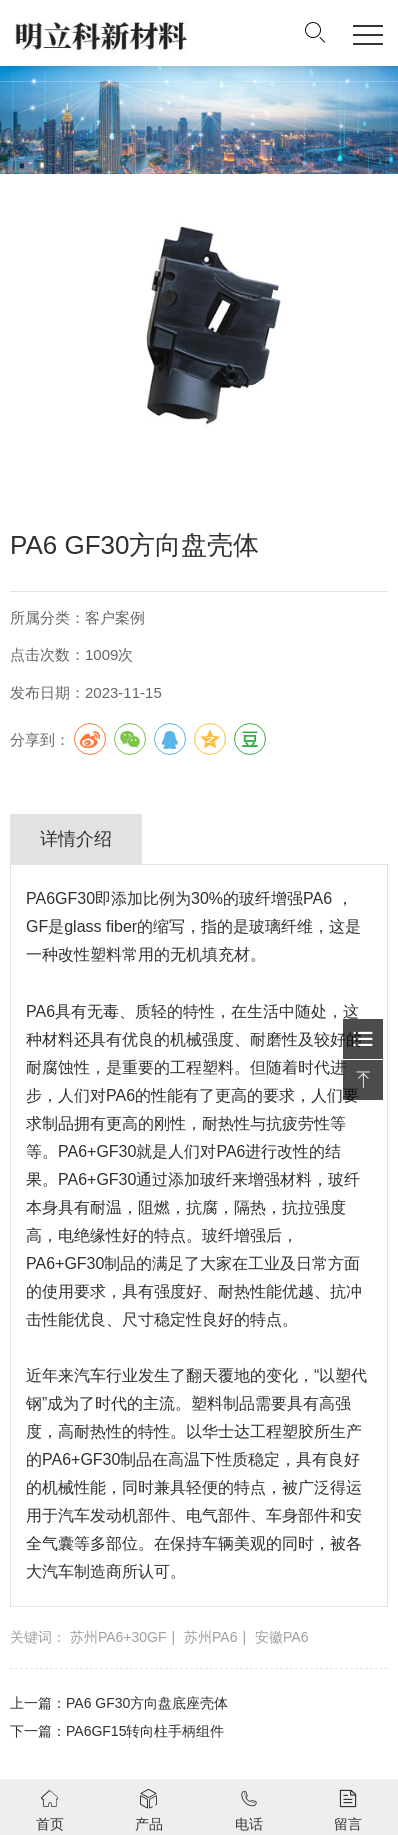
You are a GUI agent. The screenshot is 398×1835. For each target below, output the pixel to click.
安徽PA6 (281, 1637)
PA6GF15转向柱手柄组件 (145, 1731)
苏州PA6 (210, 1637)
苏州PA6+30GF (118, 1637)
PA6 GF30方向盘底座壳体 (147, 1703)
